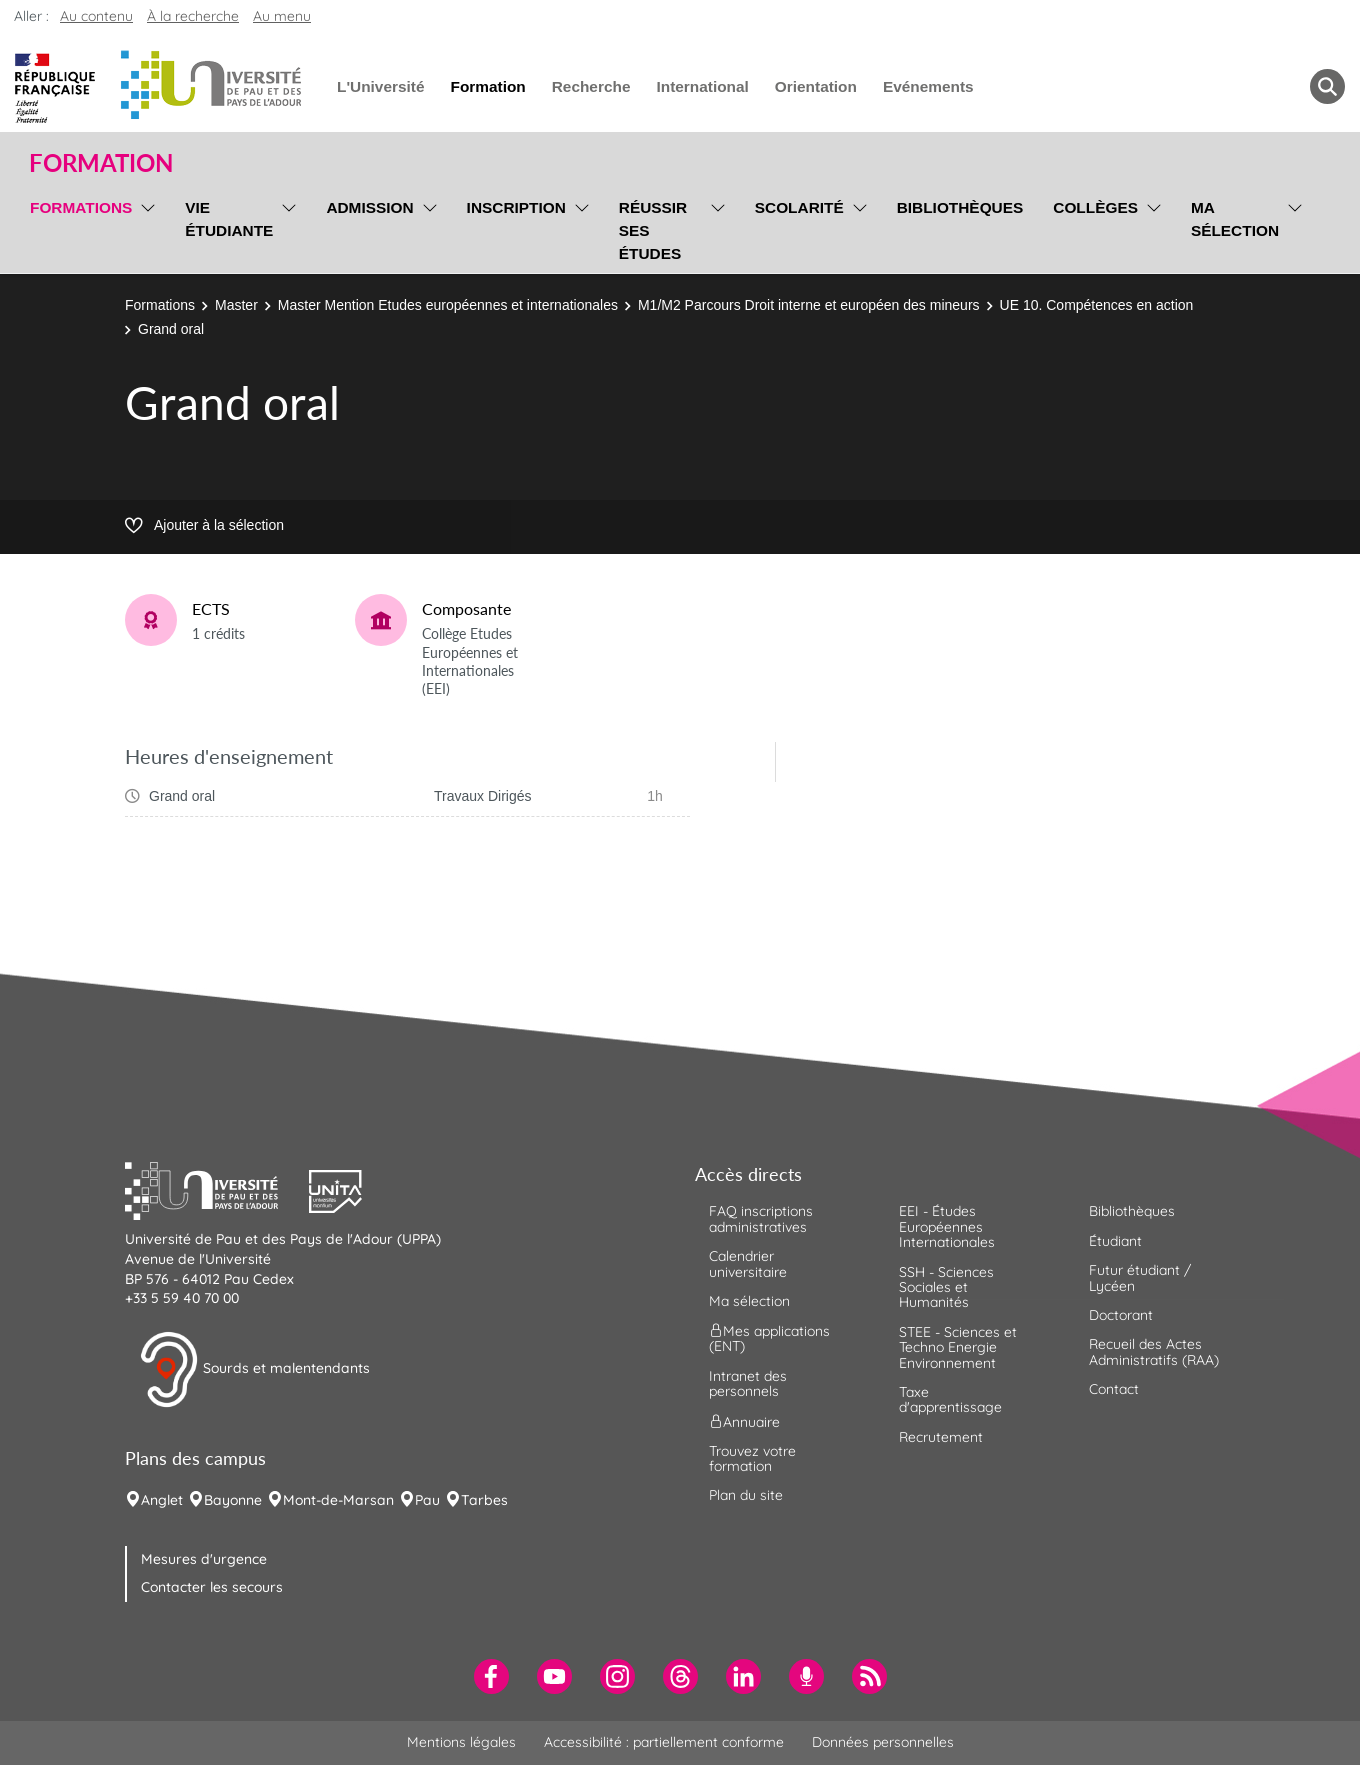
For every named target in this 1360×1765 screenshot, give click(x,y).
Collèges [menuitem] (1095, 207)
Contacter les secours (212, 1587)
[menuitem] (491, 1676)
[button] (217, 1189)
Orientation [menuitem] (816, 86)
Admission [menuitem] (369, 207)
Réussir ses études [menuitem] (653, 230)
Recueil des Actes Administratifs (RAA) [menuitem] (1154, 1351)
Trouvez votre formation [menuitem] (752, 1458)
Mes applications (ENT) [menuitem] (769, 1338)
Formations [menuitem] (81, 207)
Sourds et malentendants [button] (254, 1370)
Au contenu (96, 16)
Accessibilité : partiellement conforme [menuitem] (664, 1742)
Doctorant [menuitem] (1121, 1315)
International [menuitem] (702, 86)
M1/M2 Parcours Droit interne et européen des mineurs (809, 305)
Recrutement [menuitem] (941, 1437)
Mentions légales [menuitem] (461, 1742)
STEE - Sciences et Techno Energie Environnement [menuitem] (958, 1347)
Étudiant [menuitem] (1115, 1241)
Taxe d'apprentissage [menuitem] (950, 1399)
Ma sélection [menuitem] (1235, 219)
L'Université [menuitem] (380, 86)
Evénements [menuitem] (928, 86)
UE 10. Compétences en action (1097, 305)
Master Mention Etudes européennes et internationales (448, 305)
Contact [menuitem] (1114, 1389)
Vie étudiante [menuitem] (229, 219)
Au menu (282, 16)
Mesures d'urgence (204, 1559)
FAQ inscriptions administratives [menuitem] (761, 1218)
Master (236, 305)
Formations (160, 305)
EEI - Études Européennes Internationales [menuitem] (947, 1226)
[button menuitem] (1327, 86)
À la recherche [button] (193, 16)
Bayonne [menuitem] (233, 1500)
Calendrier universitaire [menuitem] (748, 1263)
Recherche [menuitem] (591, 86)
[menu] (144, 228)
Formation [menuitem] (487, 86)
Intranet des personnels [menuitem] (748, 1383)
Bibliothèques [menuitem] (960, 207)
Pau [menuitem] (427, 1500)
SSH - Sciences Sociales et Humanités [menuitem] (946, 1287)
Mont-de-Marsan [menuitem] (338, 1500)
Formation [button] (101, 163)
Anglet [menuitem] (162, 1500)
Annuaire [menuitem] (744, 1421)
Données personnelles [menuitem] (883, 1742)
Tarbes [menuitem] (484, 1500)
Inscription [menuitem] (516, 207)
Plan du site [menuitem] (746, 1495)
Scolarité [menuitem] (799, 207)
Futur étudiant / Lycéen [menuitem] (1140, 1277)
